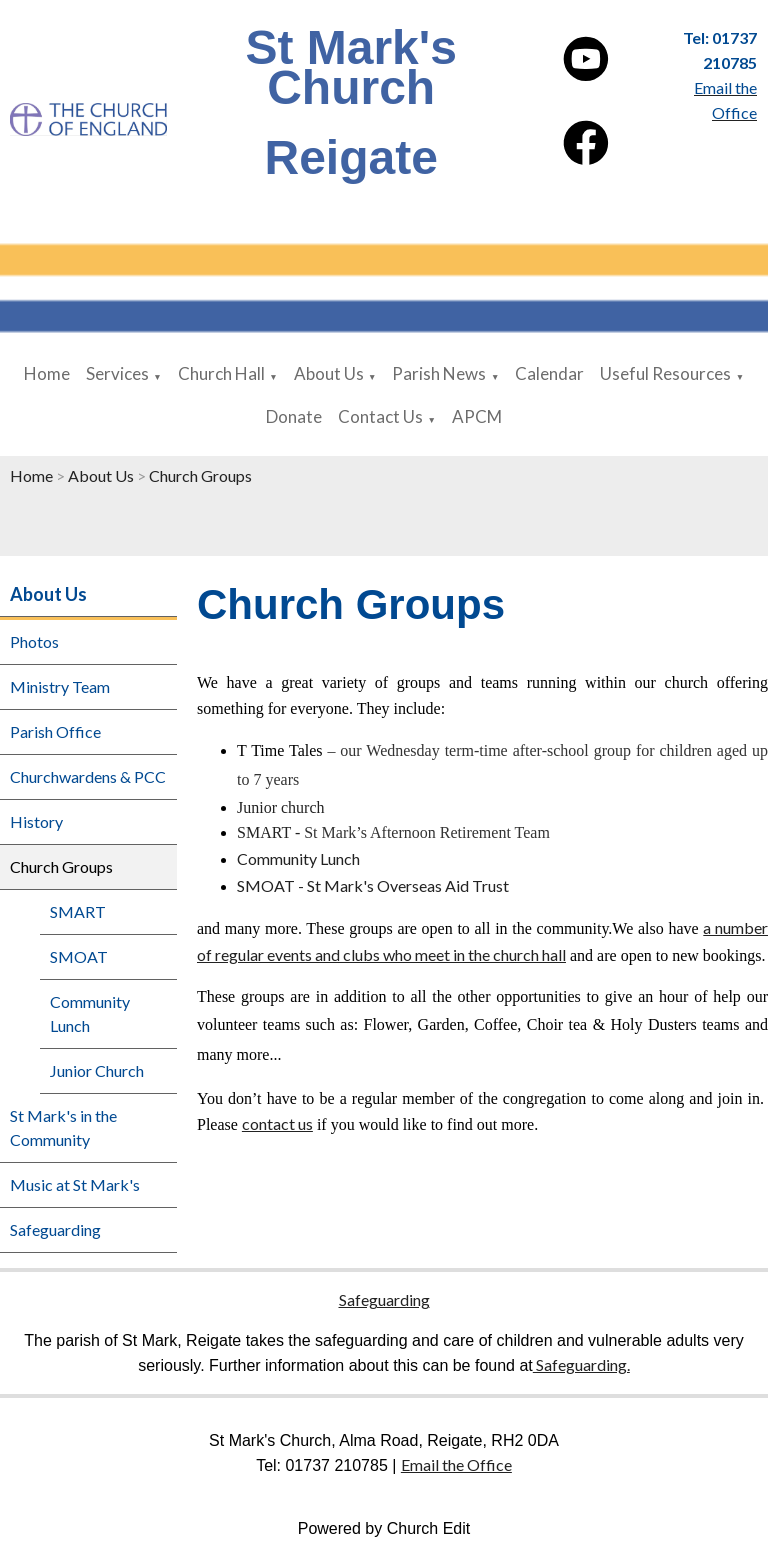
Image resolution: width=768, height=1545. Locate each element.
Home (47, 373)
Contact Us (380, 416)
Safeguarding (55, 1229)
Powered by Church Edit (384, 1528)
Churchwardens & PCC (88, 776)
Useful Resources (665, 373)
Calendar (549, 373)
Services (117, 373)
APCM (477, 416)
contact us (277, 1123)
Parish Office (55, 731)
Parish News (439, 373)
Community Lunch (90, 1013)
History (36, 821)
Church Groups (200, 475)
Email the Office (456, 1464)
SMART (78, 911)
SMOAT (79, 956)
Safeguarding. (581, 1364)
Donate (294, 416)
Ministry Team (60, 686)
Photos (34, 641)
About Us (329, 373)
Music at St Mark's (75, 1184)
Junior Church (97, 1070)
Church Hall (221, 373)
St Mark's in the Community (63, 1127)
